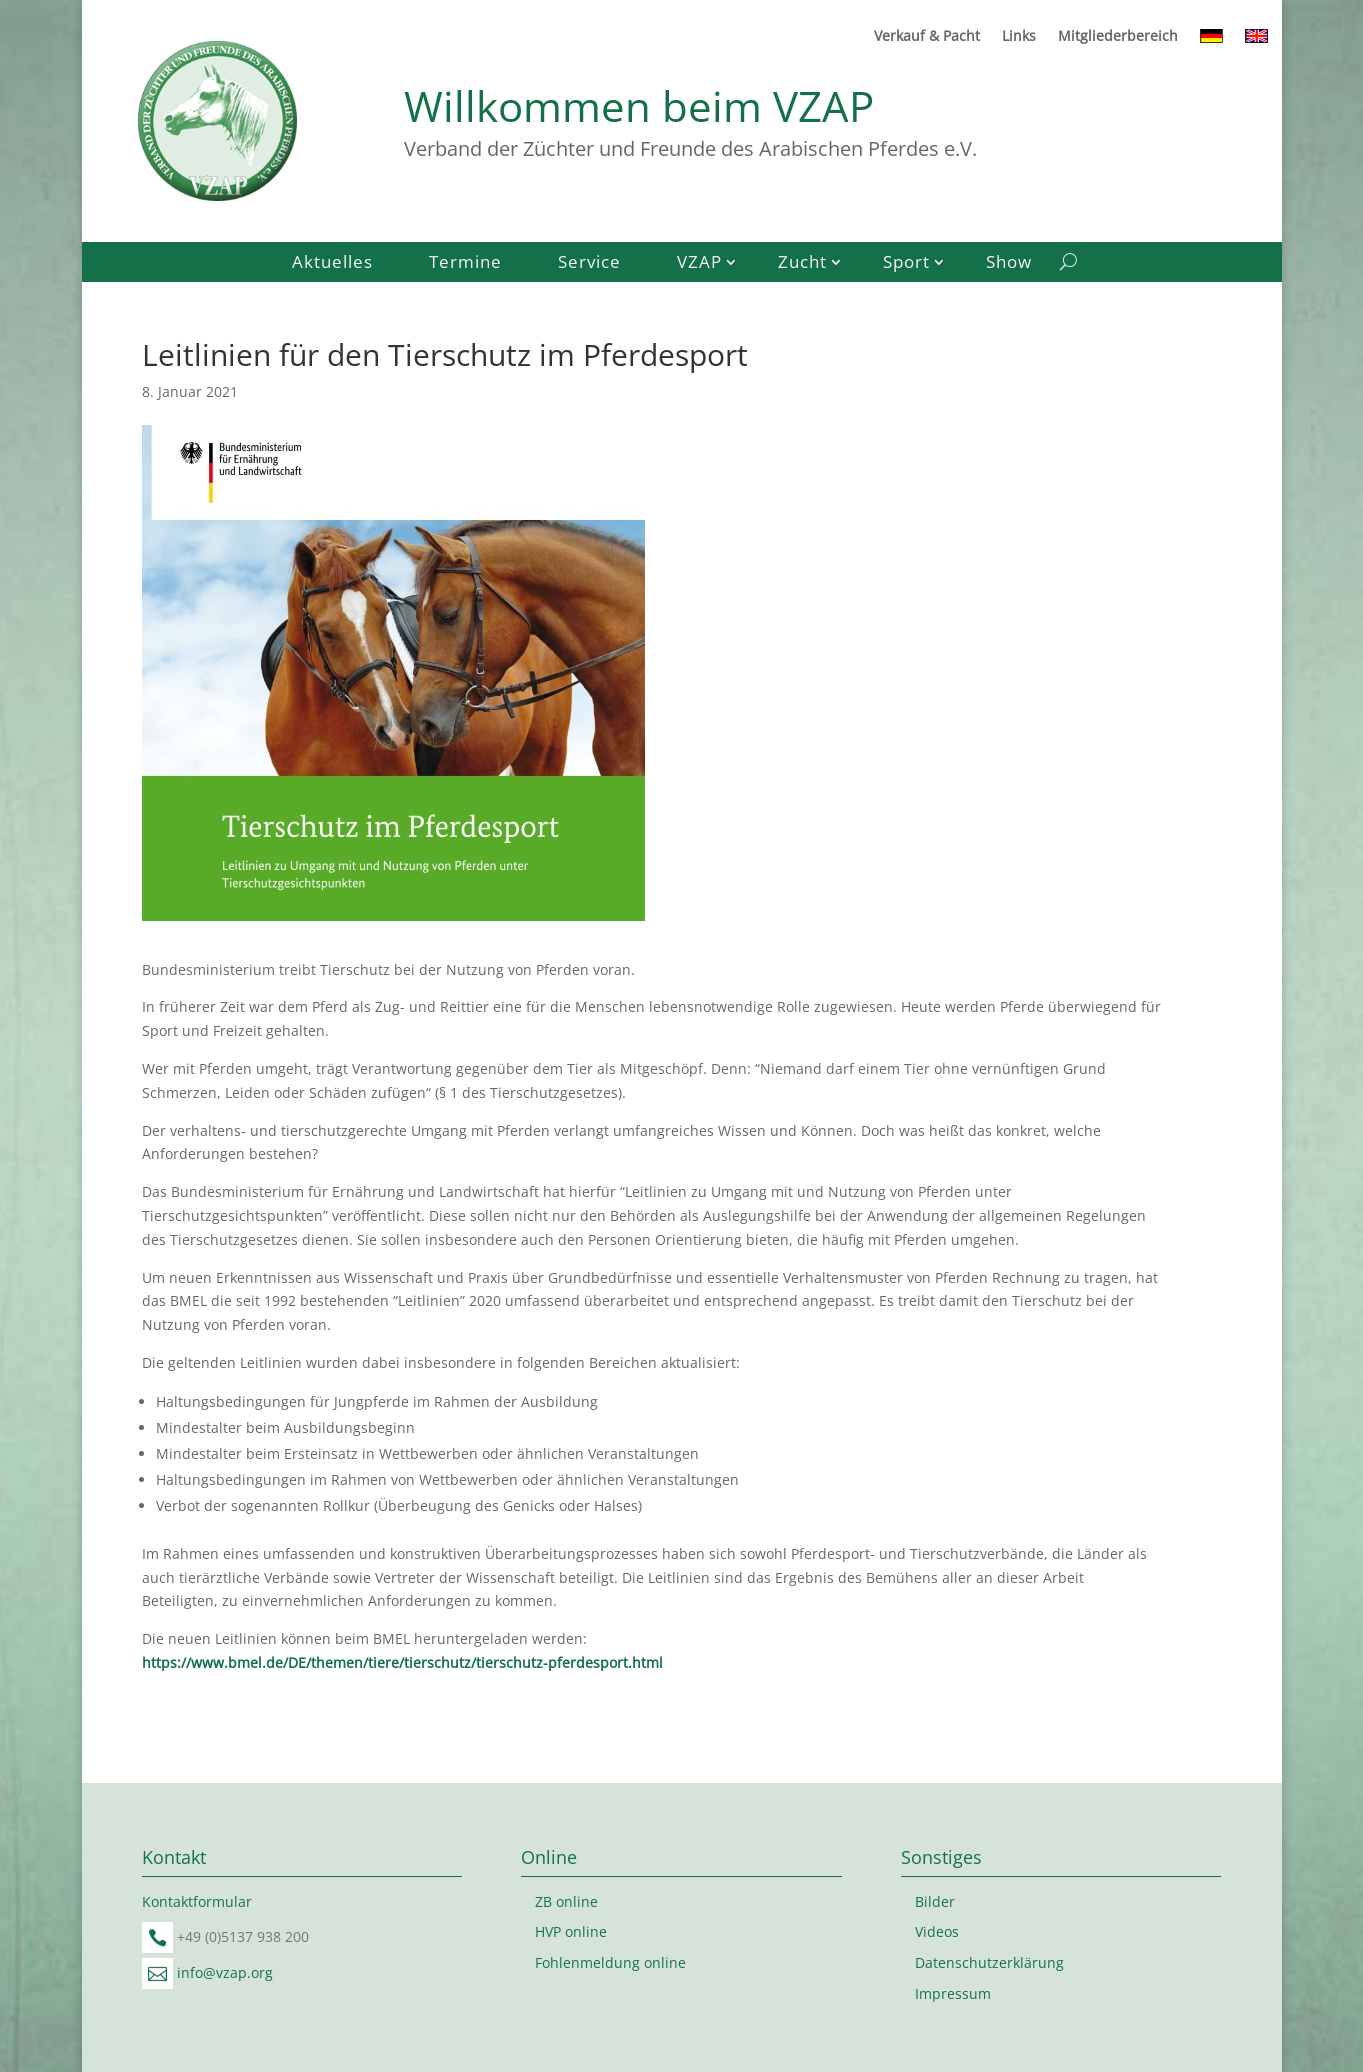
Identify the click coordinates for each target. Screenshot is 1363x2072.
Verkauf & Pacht (927, 37)
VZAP (699, 264)
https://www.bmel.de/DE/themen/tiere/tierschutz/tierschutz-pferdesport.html (402, 1662)
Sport (906, 264)
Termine (465, 264)
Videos (937, 1931)
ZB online (566, 1901)
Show (1009, 264)
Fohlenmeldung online (610, 1962)
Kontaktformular (197, 1901)
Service (589, 264)
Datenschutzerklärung (989, 1962)
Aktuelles (332, 264)
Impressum (953, 1993)
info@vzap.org (225, 1972)
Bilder (935, 1901)
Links (1019, 37)
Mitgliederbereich (1118, 37)
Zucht (802, 264)
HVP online (571, 1931)
